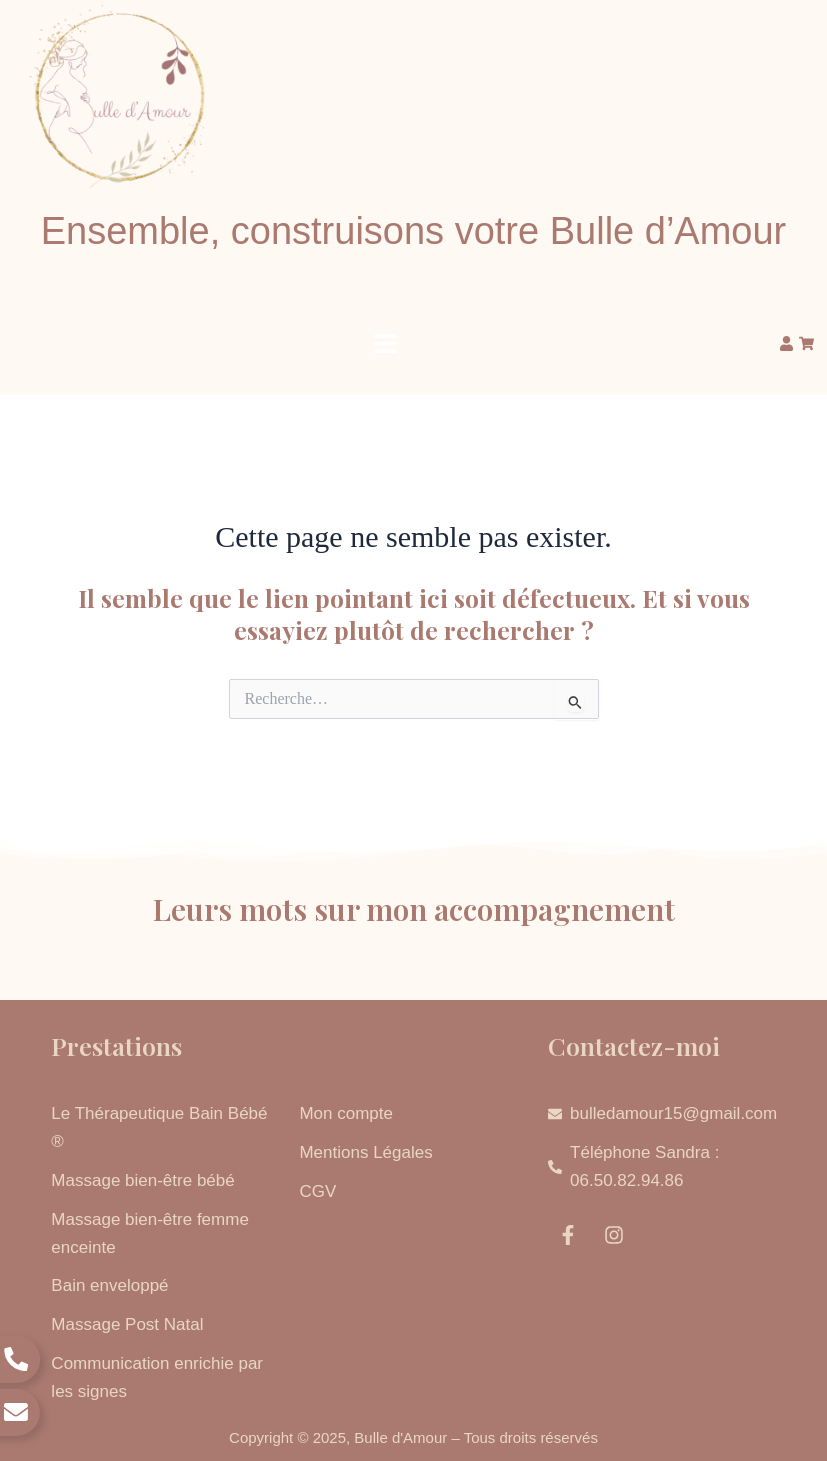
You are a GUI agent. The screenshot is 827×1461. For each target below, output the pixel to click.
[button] (386, 344)
